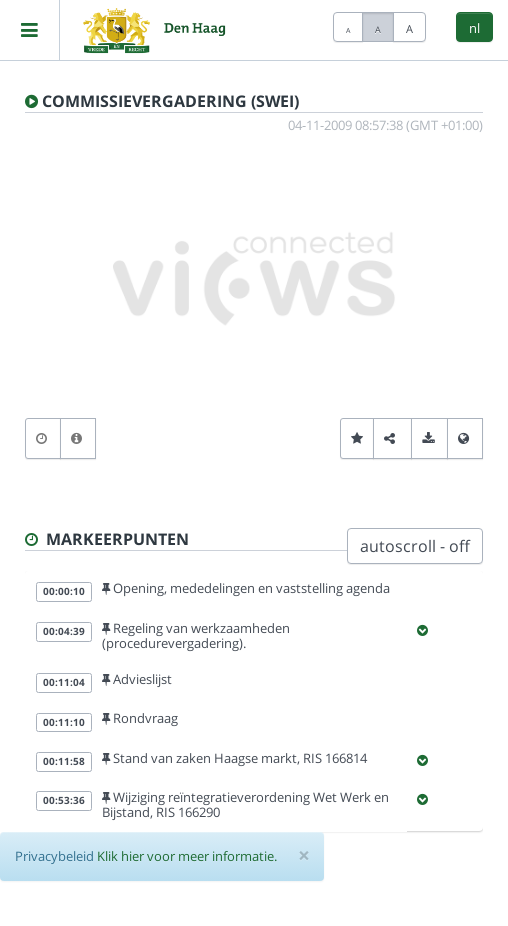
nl (474, 28)
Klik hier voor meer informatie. (187, 856)
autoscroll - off (415, 546)
